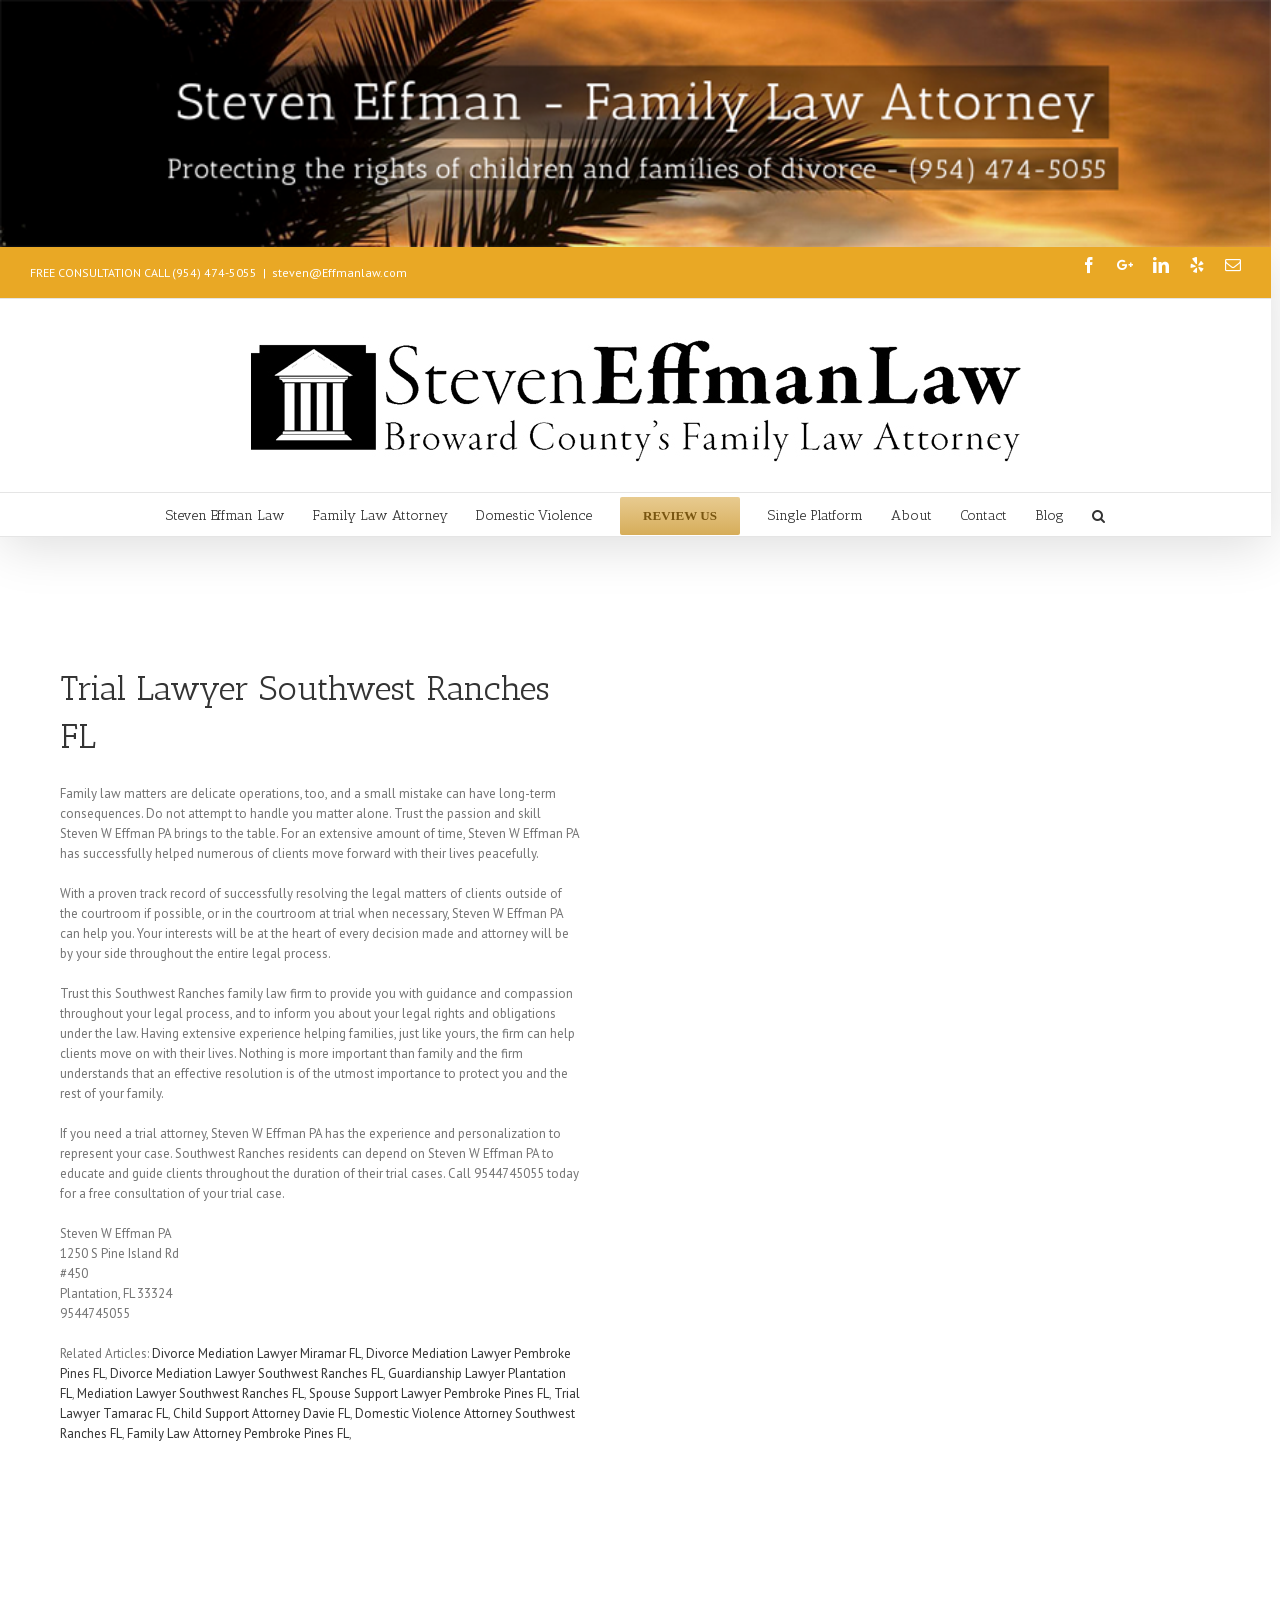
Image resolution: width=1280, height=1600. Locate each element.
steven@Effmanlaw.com (339, 272)
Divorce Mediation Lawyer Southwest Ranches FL (246, 1373)
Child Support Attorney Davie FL (261, 1413)
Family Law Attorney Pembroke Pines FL (238, 1433)
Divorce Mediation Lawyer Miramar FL (256, 1353)
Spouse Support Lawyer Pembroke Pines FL (429, 1393)
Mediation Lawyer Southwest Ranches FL (190, 1393)
